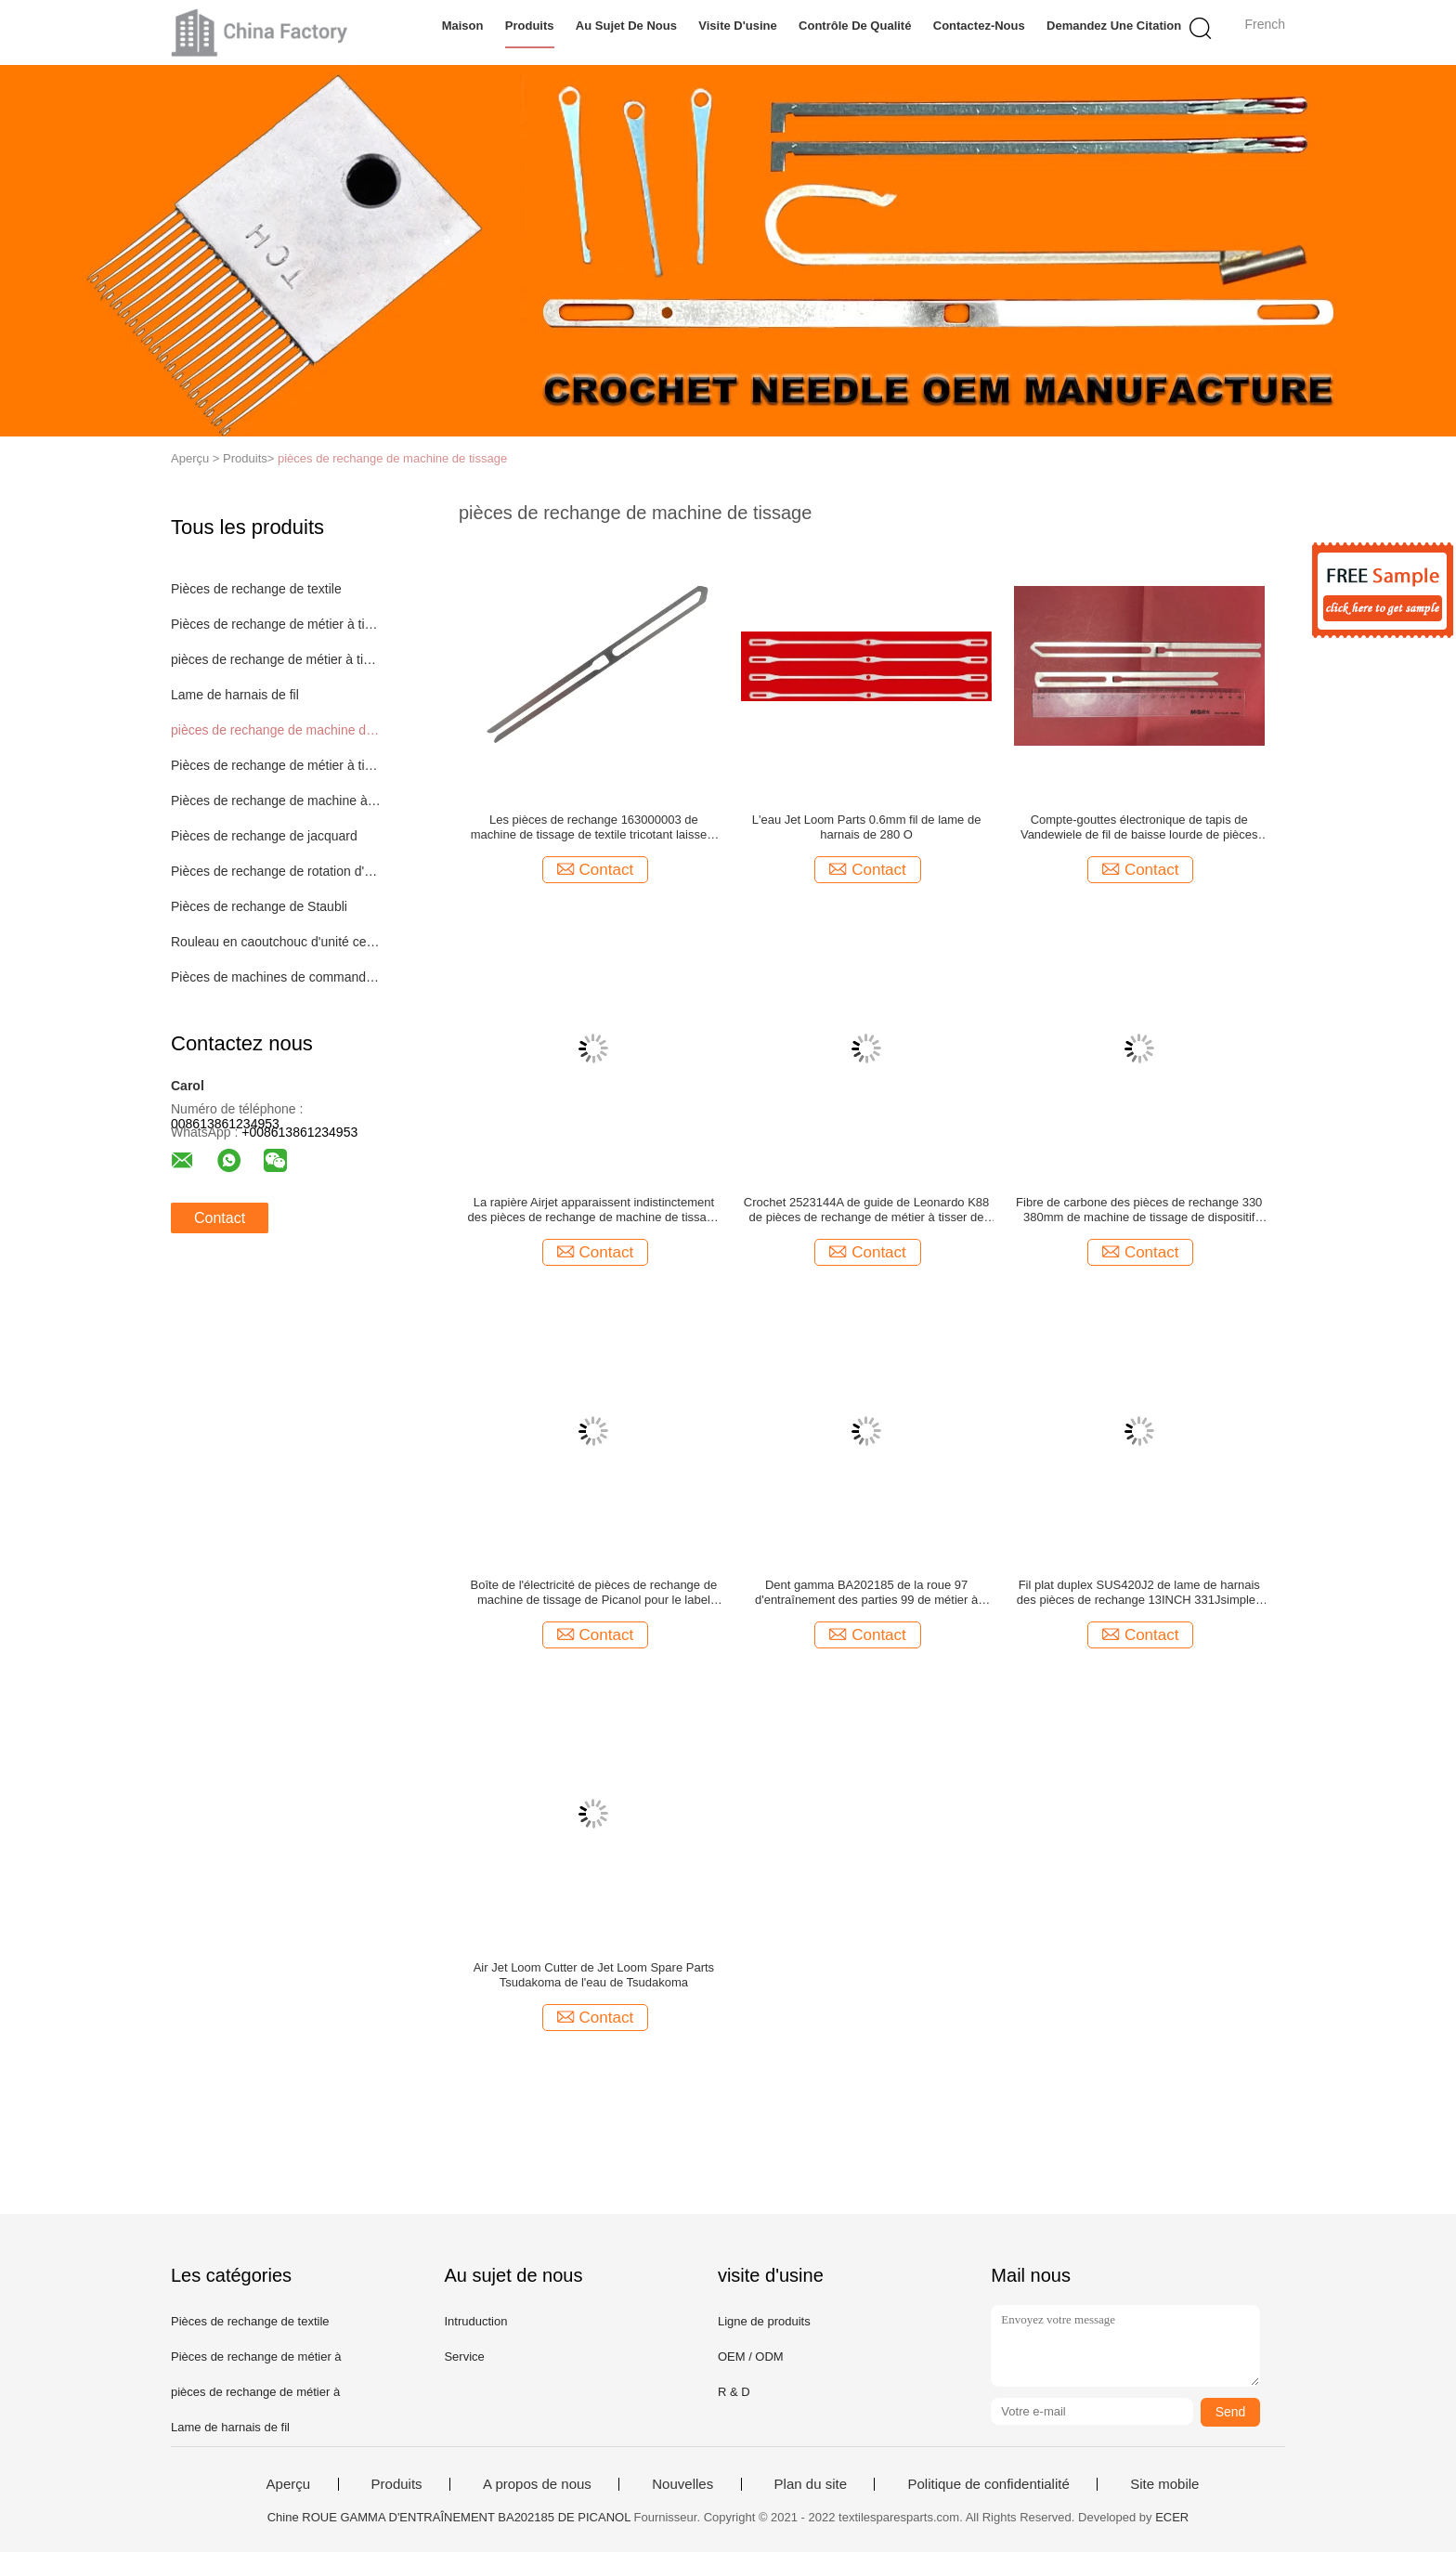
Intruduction (475, 2321)
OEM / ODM (751, 2356)
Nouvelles (682, 2484)
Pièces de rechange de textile (256, 588)
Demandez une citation (1113, 26)
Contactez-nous (979, 26)
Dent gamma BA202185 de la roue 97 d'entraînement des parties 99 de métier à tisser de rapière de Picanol (866, 1593)
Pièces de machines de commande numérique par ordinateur (276, 977)
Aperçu (288, 2484)
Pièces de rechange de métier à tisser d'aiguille (276, 765)
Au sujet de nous (626, 26)
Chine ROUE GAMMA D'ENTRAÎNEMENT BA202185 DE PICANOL (448, 2517)
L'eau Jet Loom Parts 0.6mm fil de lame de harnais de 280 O (867, 827)
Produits (529, 26)
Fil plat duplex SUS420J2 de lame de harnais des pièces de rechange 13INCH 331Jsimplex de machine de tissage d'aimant (1139, 1593)
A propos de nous (537, 2484)
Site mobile (1164, 2484)
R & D (734, 2392)
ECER (1172, 2517)
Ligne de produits (764, 2321)
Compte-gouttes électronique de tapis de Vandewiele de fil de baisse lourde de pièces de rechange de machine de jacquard (1139, 827)
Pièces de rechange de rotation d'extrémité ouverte (276, 871)
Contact (219, 1218)
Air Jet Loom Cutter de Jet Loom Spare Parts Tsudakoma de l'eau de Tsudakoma (594, 1974)
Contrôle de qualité (855, 26)
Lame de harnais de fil (235, 694)
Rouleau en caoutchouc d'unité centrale (276, 941)
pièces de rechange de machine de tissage (392, 458)
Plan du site (810, 2484)
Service (464, 2356)
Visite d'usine (737, 26)
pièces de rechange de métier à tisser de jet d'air (276, 659)
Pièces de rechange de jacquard (264, 835)
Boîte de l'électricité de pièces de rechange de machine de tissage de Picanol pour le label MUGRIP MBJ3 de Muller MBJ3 (594, 1593)
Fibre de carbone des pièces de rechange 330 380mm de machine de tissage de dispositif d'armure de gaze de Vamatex (1139, 1210)
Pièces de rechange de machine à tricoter (276, 800)
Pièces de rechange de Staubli (259, 906)
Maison (463, 26)
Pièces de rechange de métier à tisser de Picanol (276, 624)
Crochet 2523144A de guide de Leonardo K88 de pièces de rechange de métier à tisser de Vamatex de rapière (867, 1210)
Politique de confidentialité (988, 2484)
